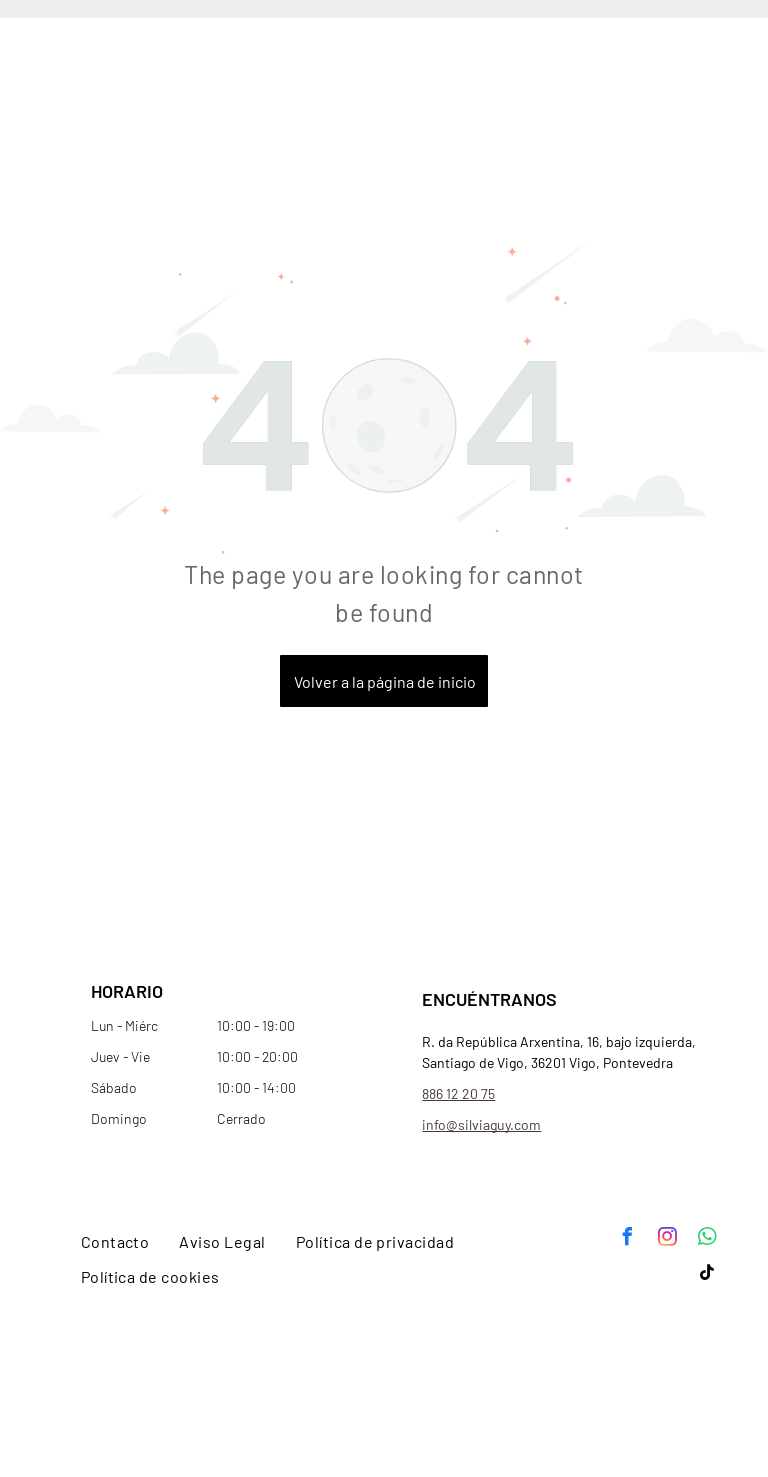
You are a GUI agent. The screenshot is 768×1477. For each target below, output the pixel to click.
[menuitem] (115, 1242)
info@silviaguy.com (481, 1124)
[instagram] (667, 1239)
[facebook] (627, 1239)
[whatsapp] (707, 1239)
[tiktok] (707, 1275)
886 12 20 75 (458, 1093)
